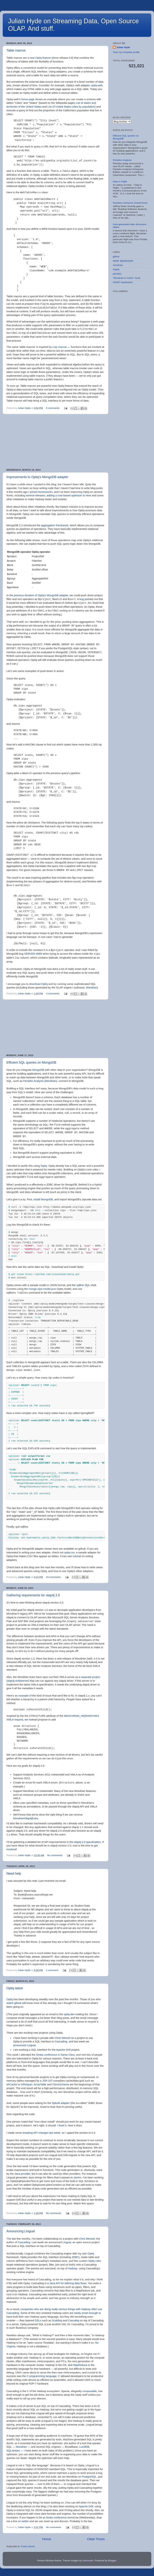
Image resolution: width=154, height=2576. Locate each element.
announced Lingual (24, 2047)
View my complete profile (126, 52)
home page (27, 99)
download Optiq (38, 984)
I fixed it (61, 2127)
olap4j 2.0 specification (87, 1844)
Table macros (16, 50)
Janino (77, 2179)
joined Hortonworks (41, 491)
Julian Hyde (123, 47)
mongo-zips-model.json (42, 1288)
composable (89, 2393)
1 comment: (52, 1972)
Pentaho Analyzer (122, 160)
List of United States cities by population (71, 106)
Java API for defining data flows (67, 2285)
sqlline (80, 1285)
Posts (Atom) (28, 2548)
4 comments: (53, 993)
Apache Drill (63, 2051)
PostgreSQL (89, 2478)
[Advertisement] (55, 441)
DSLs (38, 2322)
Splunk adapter (61, 2105)
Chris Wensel (62, 2039)
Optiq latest (14, 1990)
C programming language (42, 2378)
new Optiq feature (40, 57)
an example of (23, 1697)
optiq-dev (69, 2016)
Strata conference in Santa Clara (55, 2056)
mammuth (88, 2562)
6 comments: (53, 408)
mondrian (118, 265)
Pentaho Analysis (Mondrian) (40, 1081)
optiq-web (97, 85)
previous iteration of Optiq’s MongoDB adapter (41, 595)
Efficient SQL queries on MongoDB (31, 1062)
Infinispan (26, 2086)
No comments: (55, 1857)
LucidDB (84, 2448)
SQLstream (13, 2452)
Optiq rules (94, 2262)
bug (82, 599)
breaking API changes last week (41, 2134)
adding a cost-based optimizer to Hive (69, 495)
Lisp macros (59, 347)
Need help (13, 1875)
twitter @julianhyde (123, 260)
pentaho (117, 273)
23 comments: (54, 1579)
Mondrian (91, 987)
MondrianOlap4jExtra (25, 1820)
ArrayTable (40, 2086)
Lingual (66, 2244)
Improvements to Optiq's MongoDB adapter (37, 477)
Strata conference (56, 2519)
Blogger (112, 2562)
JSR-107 (47, 2082)
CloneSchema (60, 2086)
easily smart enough (86, 2314)
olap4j (116, 269)
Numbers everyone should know (130, 202)
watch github (13, 2005)
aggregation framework (54, 525)
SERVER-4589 (33, 953)
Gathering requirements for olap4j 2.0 (33, 1597)
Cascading (61, 2043)
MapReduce (80, 2367)
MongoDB (38, 1069)
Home (46, 2541)
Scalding (57, 2322)
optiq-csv (69, 1554)
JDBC (75, 2259)
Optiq (44, 1165)
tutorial (77, 1558)
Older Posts (96, 2541)
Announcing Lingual (20, 2233)
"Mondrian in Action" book (126, 278)
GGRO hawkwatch (123, 282)
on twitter (23, 2523)
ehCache (11, 2086)
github (116, 256)
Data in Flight (120, 181)
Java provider (22, 2175)
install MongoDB (43, 1199)
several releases (35, 495)
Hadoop (72, 2270)
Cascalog (73, 2322)
